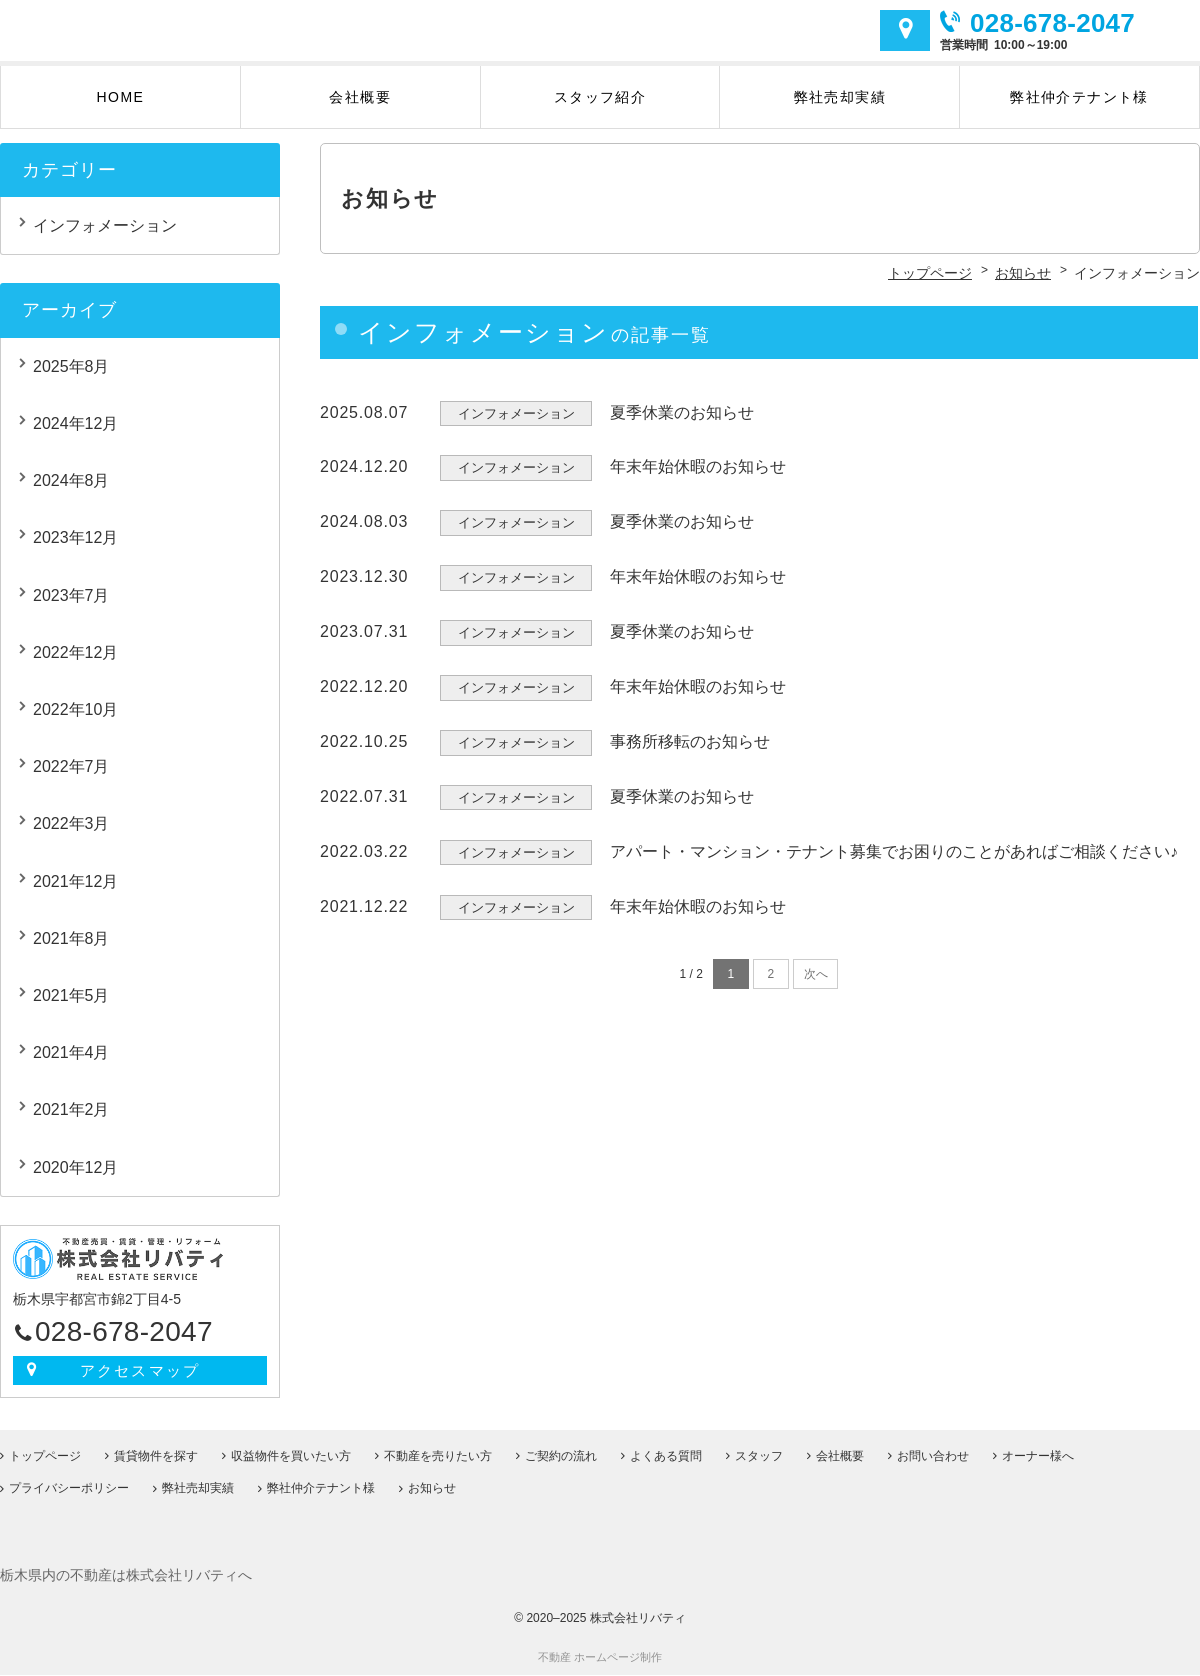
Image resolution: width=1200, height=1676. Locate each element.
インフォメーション (105, 238)
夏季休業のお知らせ (682, 425)
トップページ (45, 1457)
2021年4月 (71, 1065)
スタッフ (759, 1457)
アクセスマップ (905, 37)
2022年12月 (75, 665)
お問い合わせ (933, 1457)
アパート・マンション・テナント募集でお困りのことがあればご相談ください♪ (894, 864)
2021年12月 (75, 894)
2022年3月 (71, 837)
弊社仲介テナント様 (1079, 110)
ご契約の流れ (561, 1457)
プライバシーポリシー (69, 1490)
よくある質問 (666, 1457)
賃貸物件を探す (156, 1457)
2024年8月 (71, 493)
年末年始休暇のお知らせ (698, 480)
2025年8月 (71, 379)
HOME (121, 110)
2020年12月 (75, 1180)
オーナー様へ (1038, 1457)
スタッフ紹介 (600, 110)
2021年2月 (71, 1122)
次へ (816, 988)
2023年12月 (75, 551)
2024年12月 (75, 436)
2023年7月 (71, 608)
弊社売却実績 (840, 110)
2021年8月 (71, 951)
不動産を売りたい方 (438, 1457)
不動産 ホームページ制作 (600, 1658)
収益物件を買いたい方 (291, 1457)
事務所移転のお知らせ (690, 754)
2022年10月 (75, 722)
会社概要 (360, 110)
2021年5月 (71, 1008)
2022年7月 (71, 779)
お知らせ (432, 1490)
